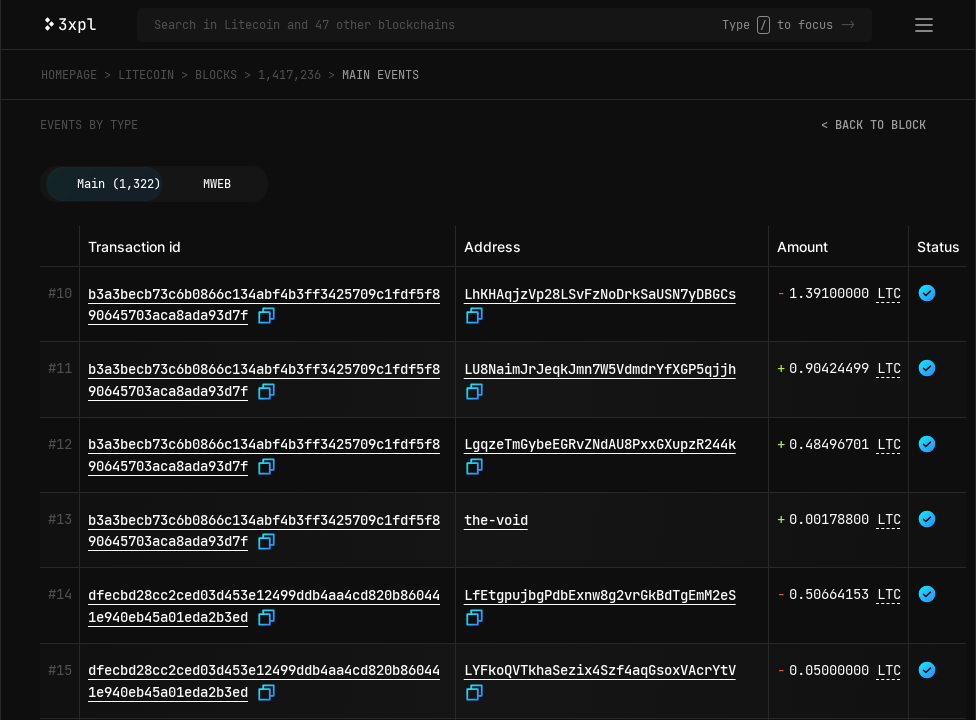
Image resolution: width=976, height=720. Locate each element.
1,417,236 (289, 75)
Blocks (216, 75)
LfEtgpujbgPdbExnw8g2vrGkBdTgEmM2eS (600, 595)
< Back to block (873, 125)
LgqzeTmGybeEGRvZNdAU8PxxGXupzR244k (600, 444)
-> (848, 25)
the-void (496, 520)
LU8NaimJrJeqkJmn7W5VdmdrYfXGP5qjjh (600, 369)
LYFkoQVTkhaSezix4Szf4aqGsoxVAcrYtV (600, 670)
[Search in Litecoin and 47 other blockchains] (438, 25)
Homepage (69, 75)
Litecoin (146, 75)
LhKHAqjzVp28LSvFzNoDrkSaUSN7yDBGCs (600, 294)
